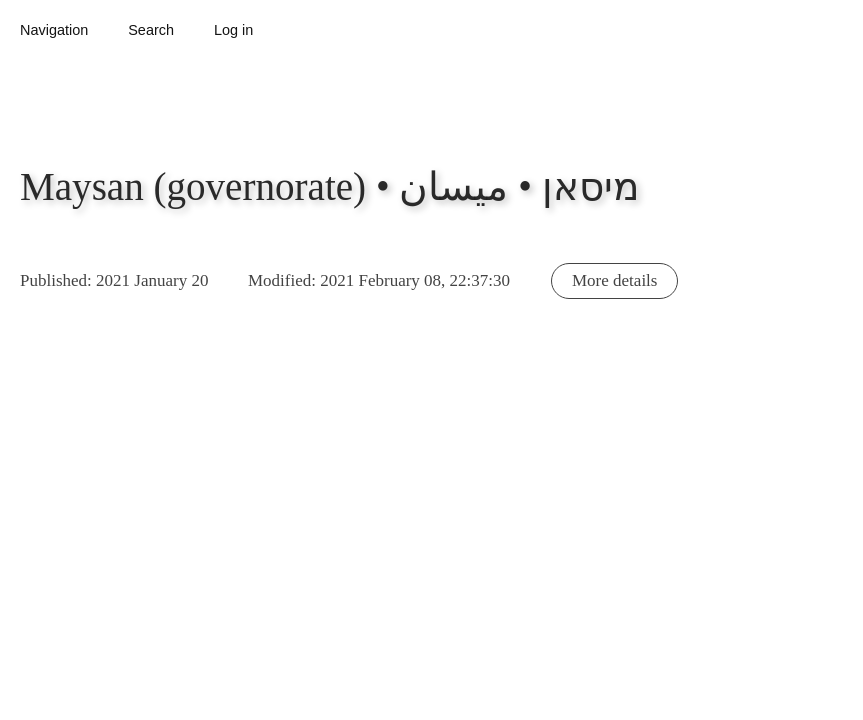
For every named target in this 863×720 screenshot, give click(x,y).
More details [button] (614, 280)
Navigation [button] (54, 30)
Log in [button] (233, 30)
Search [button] (151, 30)
